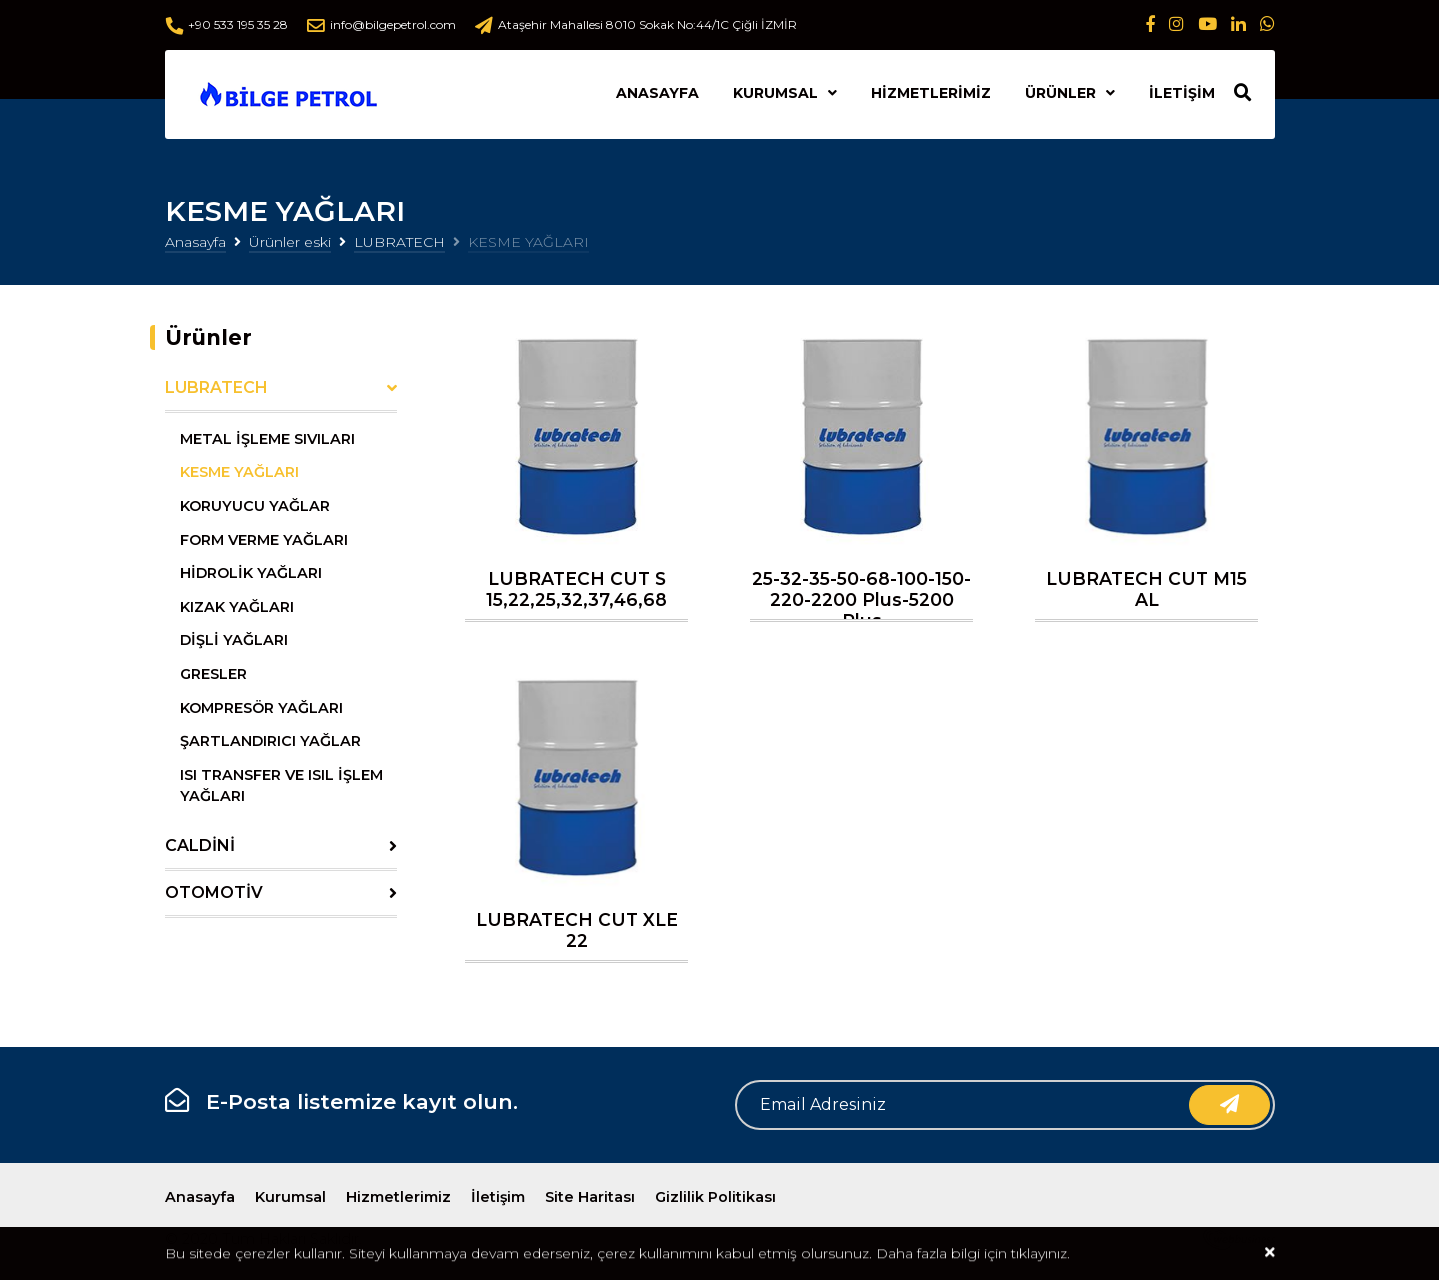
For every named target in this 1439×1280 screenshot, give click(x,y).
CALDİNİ (200, 845)
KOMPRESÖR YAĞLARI (261, 708)
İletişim (1182, 93)
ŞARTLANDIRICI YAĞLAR (270, 741)
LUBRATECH (399, 242)
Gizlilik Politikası (715, 1197)
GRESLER (213, 674)
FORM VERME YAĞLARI (264, 540)
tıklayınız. (1040, 1255)
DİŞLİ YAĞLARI (234, 640)
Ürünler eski (290, 242)
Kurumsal (775, 93)
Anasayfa (657, 93)
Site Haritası (590, 1197)
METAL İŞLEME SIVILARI (267, 439)
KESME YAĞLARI (239, 472)
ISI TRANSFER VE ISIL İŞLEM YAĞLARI (281, 786)
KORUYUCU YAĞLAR (255, 506)
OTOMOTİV (214, 892)
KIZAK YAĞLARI (237, 607)
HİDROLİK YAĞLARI (251, 573)
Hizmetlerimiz (931, 93)
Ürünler (1060, 93)
